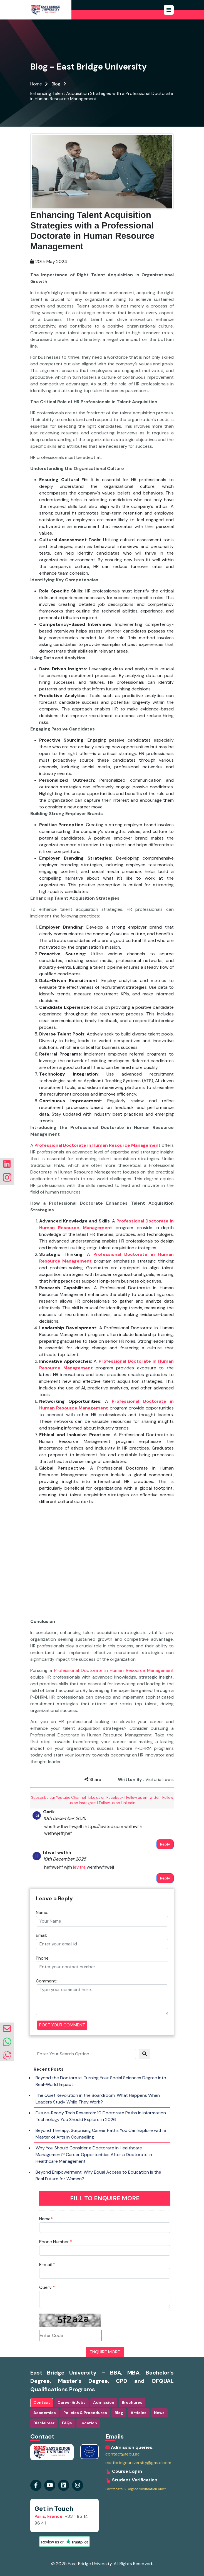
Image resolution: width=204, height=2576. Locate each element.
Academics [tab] (44, 2412)
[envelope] (7, 2028)
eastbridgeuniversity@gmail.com (138, 2463)
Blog (56, 84)
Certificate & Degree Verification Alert (135, 2489)
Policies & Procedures (85, 2412)
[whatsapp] (7, 2042)
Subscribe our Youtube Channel (58, 1797)
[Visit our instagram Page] (63, 2485)
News (159, 2412)
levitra (79, 1867)
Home (36, 84)
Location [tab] (88, 2422)
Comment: (46, 1981)
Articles (138, 2412)
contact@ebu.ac (122, 2454)
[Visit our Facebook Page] (35, 2485)
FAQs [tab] (67, 2422)
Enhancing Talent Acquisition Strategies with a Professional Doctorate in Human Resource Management (101, 96)
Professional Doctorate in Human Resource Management (114, 1670)
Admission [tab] (103, 2402)
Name (46, 2219)
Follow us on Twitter (143, 1797)
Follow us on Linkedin (117, 1802)
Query (47, 2287)
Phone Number (55, 2242)
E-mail (47, 2264)
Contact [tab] (41, 2402)
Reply (165, 1844)
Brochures (132, 2402)
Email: (41, 1935)
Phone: (42, 1958)
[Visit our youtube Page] (49, 2485)
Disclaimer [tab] (43, 2422)
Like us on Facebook (106, 1797)
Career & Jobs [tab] (72, 2402)
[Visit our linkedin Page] (77, 2485)
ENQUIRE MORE (105, 2352)
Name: (42, 1912)
